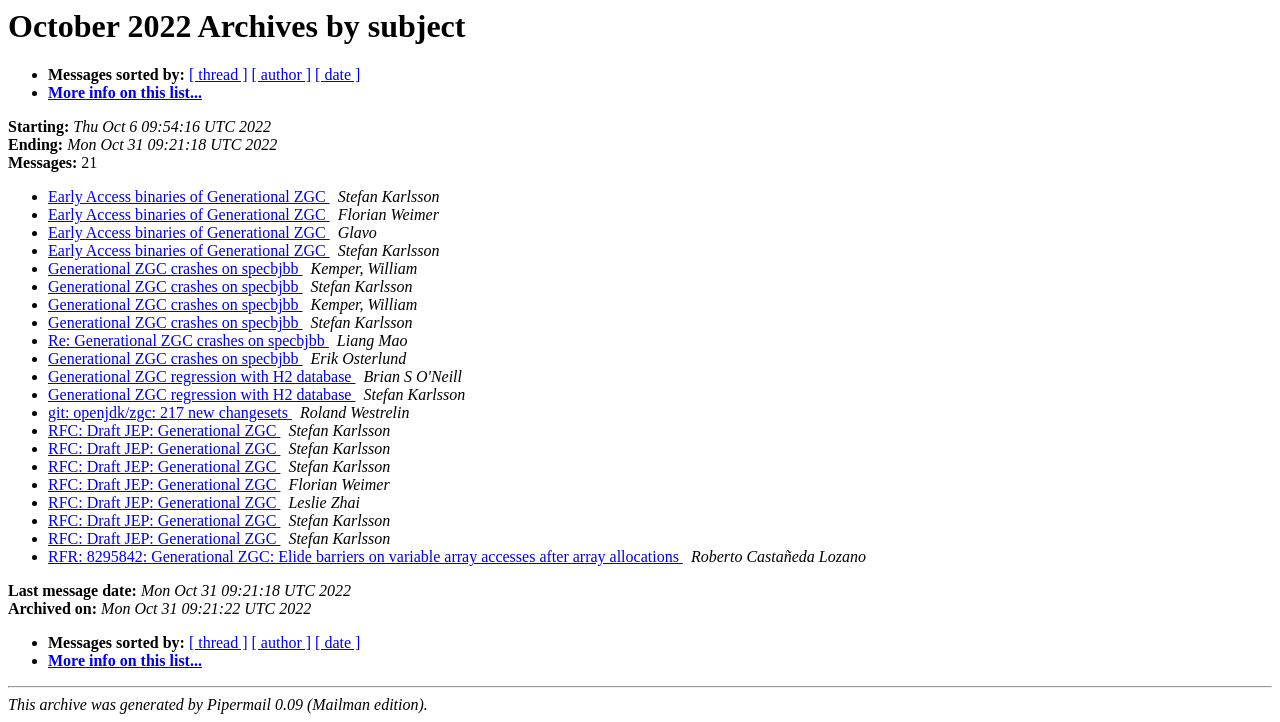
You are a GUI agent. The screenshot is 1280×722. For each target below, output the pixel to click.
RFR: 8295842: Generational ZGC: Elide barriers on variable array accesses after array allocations (365, 556)
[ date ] (337, 74)
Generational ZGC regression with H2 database (201, 376)
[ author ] (282, 74)
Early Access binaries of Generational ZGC (189, 196)
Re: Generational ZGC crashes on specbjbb (188, 340)
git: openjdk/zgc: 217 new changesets (170, 412)
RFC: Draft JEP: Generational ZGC (164, 430)
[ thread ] (218, 74)
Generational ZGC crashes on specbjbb (175, 268)
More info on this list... (125, 92)
